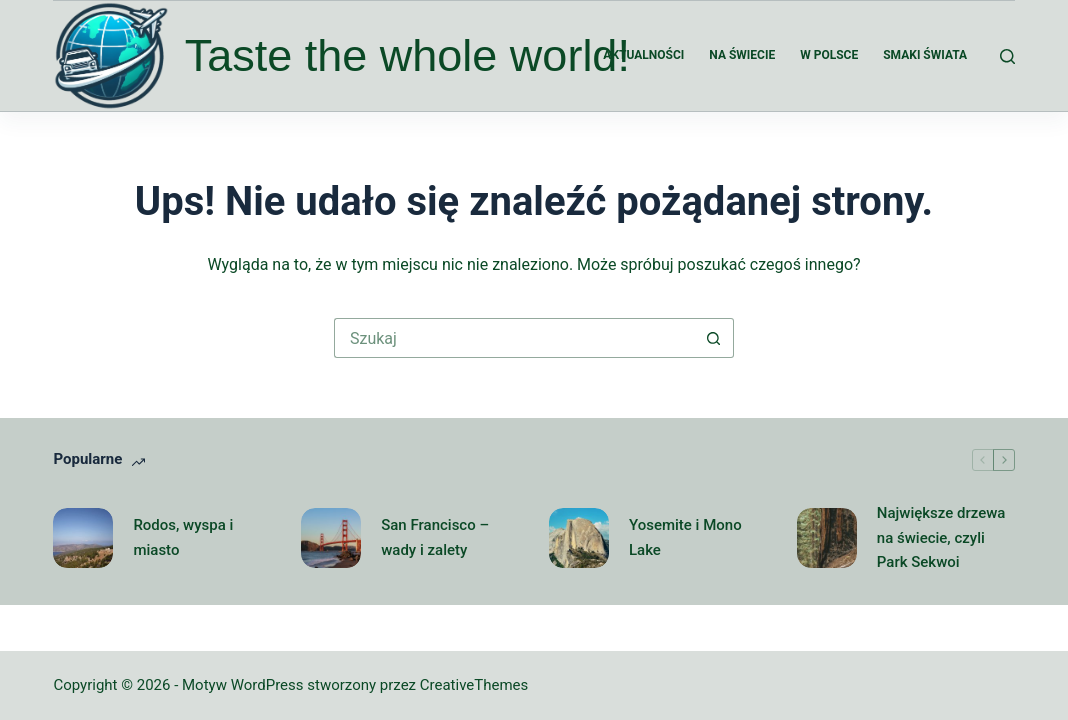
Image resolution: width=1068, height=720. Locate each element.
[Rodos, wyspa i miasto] (83, 538)
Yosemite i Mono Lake (685, 537)
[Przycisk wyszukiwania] (714, 338)
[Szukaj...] (514, 338)
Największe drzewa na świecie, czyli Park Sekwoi (941, 538)
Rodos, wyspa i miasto (183, 537)
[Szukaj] (1007, 56)
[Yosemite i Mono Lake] (579, 538)
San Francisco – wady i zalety (435, 537)
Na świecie (742, 55)
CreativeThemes (474, 685)
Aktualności (643, 55)
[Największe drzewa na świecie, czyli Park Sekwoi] (827, 538)
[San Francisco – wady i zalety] (331, 538)
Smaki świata (925, 55)
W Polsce (829, 55)
